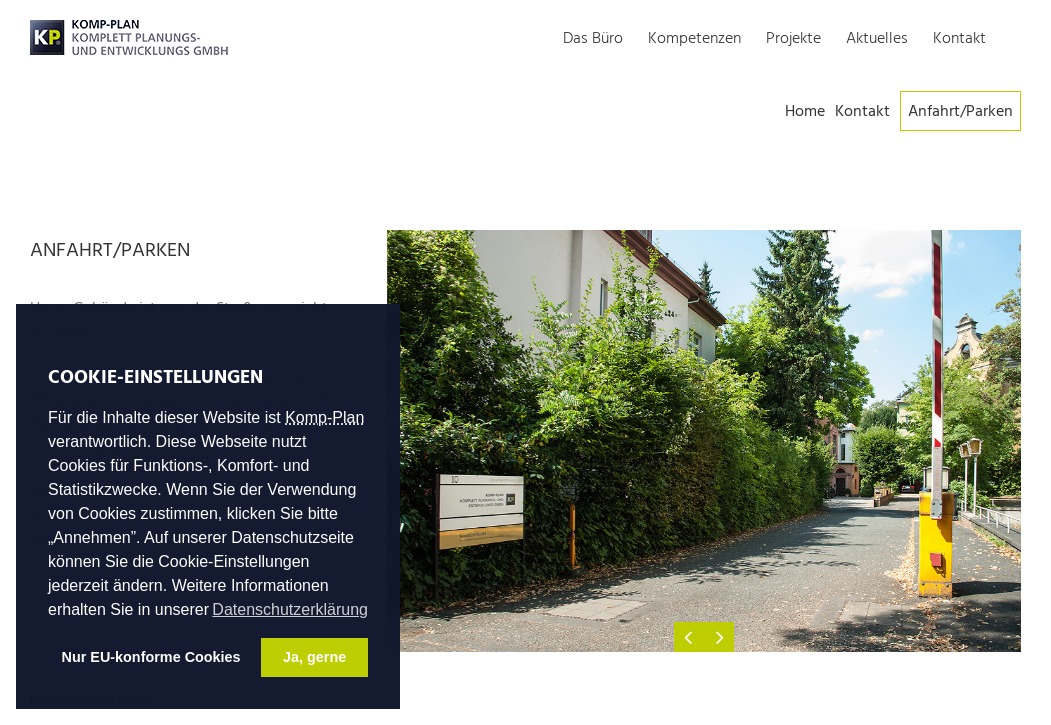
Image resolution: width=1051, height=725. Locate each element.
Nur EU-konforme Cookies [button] (151, 657)
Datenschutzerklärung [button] (290, 609)
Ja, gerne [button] (314, 657)
